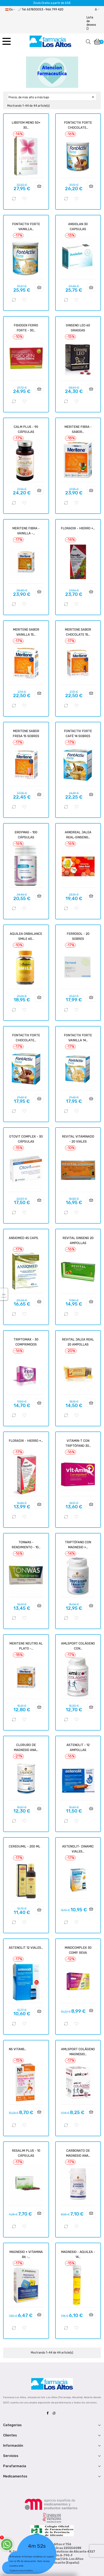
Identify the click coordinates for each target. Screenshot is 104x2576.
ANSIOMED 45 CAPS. (24, 1238)
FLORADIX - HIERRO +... (78, 528)
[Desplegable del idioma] (10, 9)
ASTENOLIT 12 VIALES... (26, 1948)
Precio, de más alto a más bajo (52, 97)
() (91, 23)
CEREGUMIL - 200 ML (24, 1846)
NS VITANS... (17, 2049)
